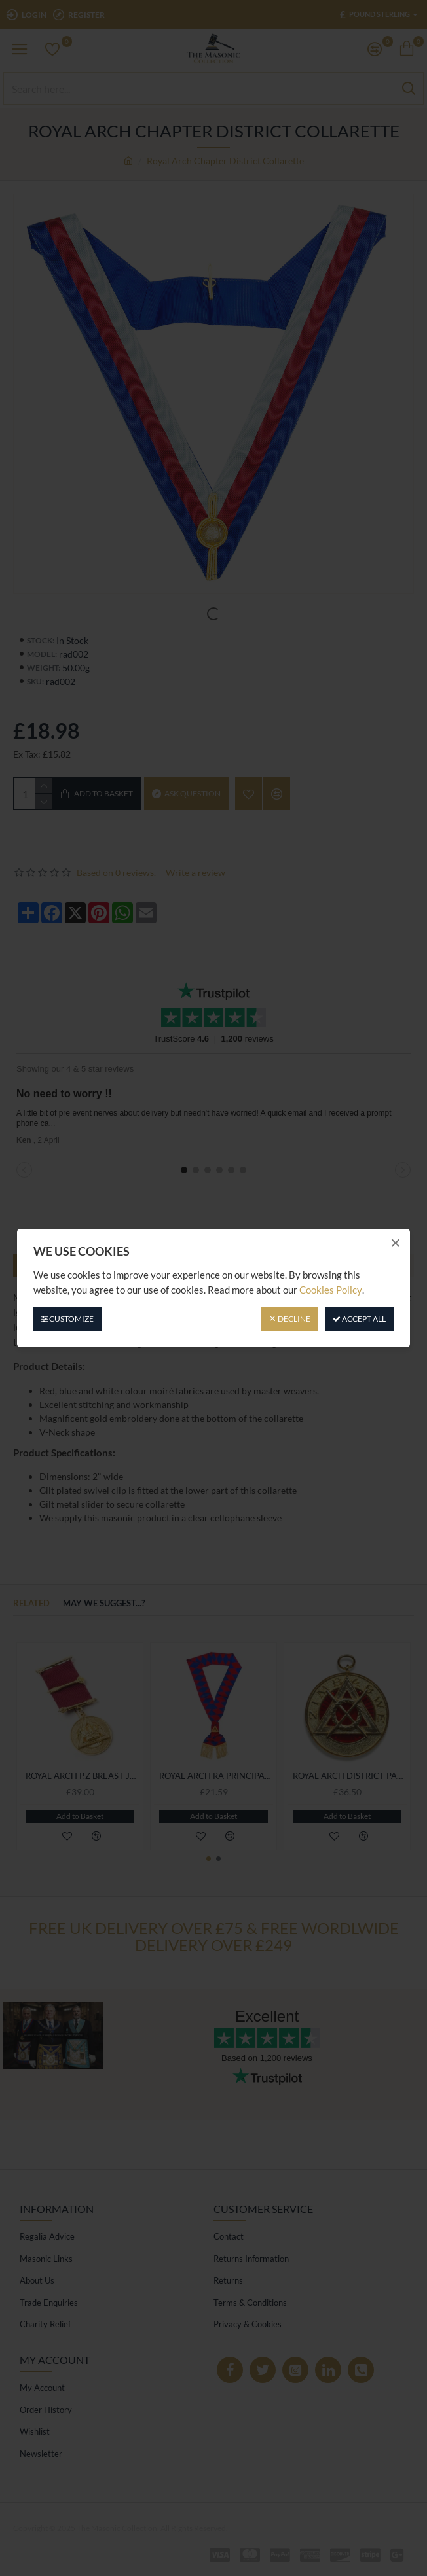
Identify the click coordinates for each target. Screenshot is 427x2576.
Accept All (359, 1319)
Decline (289, 1319)
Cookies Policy (330, 1290)
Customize (67, 1319)
